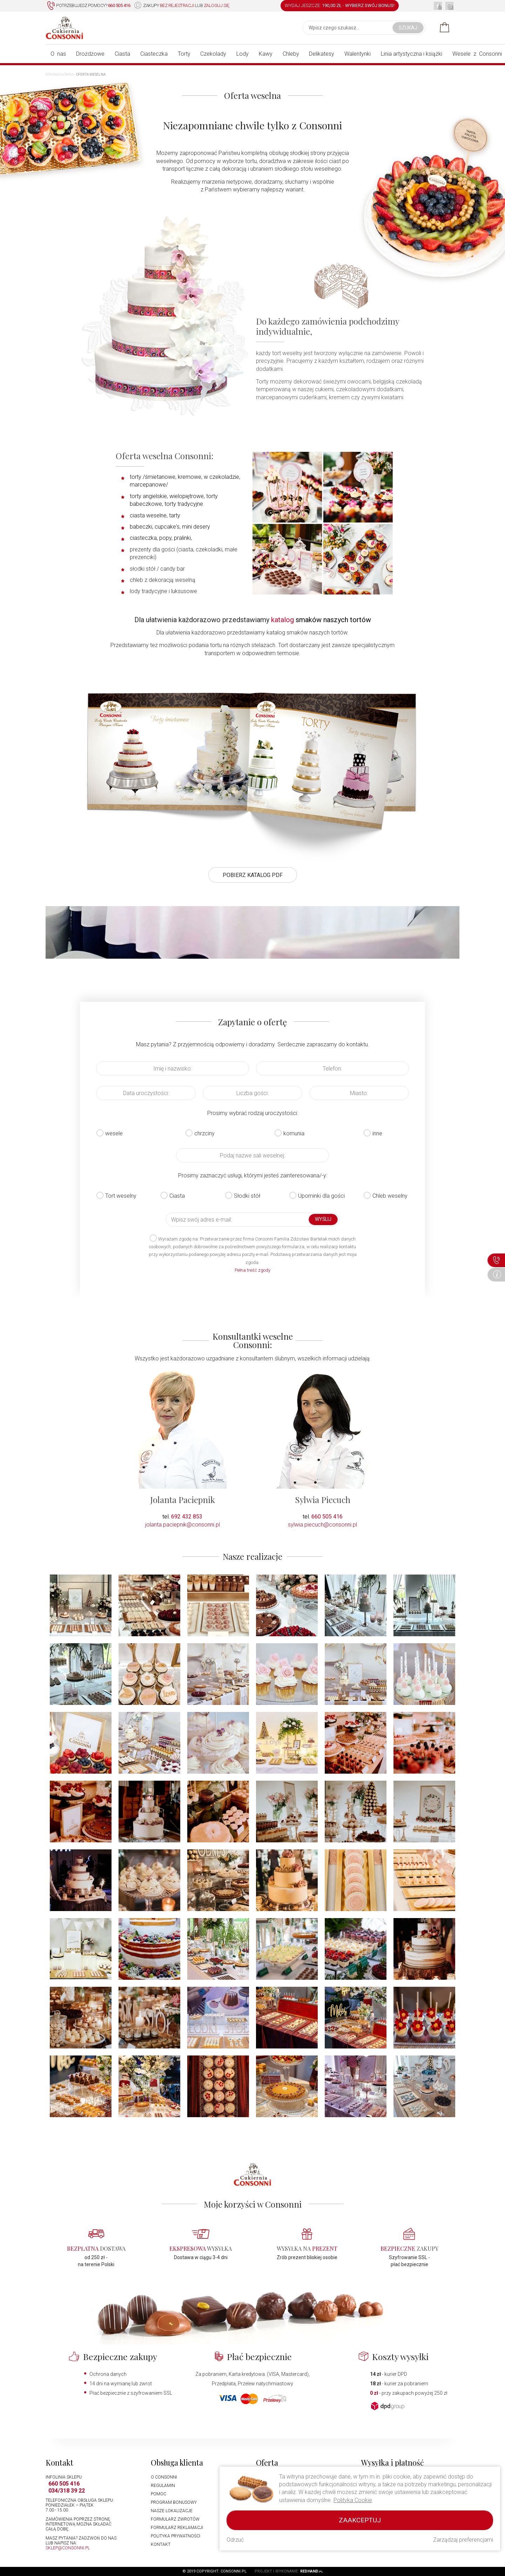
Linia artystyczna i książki (411, 53)
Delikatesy (321, 53)
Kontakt (160, 2544)
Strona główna (60, 74)
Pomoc (158, 2494)
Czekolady (213, 53)
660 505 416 (327, 1516)
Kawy (265, 53)
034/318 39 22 (66, 2490)
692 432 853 (186, 1516)
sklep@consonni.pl (68, 2548)
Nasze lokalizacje (172, 2510)
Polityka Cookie (353, 2500)
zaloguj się (216, 5)
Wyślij (323, 1219)
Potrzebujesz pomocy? (88, 5)
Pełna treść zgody (252, 1270)
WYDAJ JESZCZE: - (340, 5)
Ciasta (122, 53)
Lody (242, 53)
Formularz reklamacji (177, 2527)
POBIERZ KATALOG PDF (253, 875)
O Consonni (164, 2477)
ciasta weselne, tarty (155, 515)
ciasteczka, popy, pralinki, (161, 538)
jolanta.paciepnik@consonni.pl (182, 1524)
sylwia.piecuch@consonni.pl (322, 1524)
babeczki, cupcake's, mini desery (170, 526)
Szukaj (408, 27)
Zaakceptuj (360, 2520)
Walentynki (357, 53)
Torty (184, 53)
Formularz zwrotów (175, 2519)
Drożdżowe (90, 53)
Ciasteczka (154, 53)
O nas (58, 53)
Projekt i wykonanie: (289, 2571)
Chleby (291, 53)
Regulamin (163, 2485)
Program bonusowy (174, 2502)
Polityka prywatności (175, 2536)
